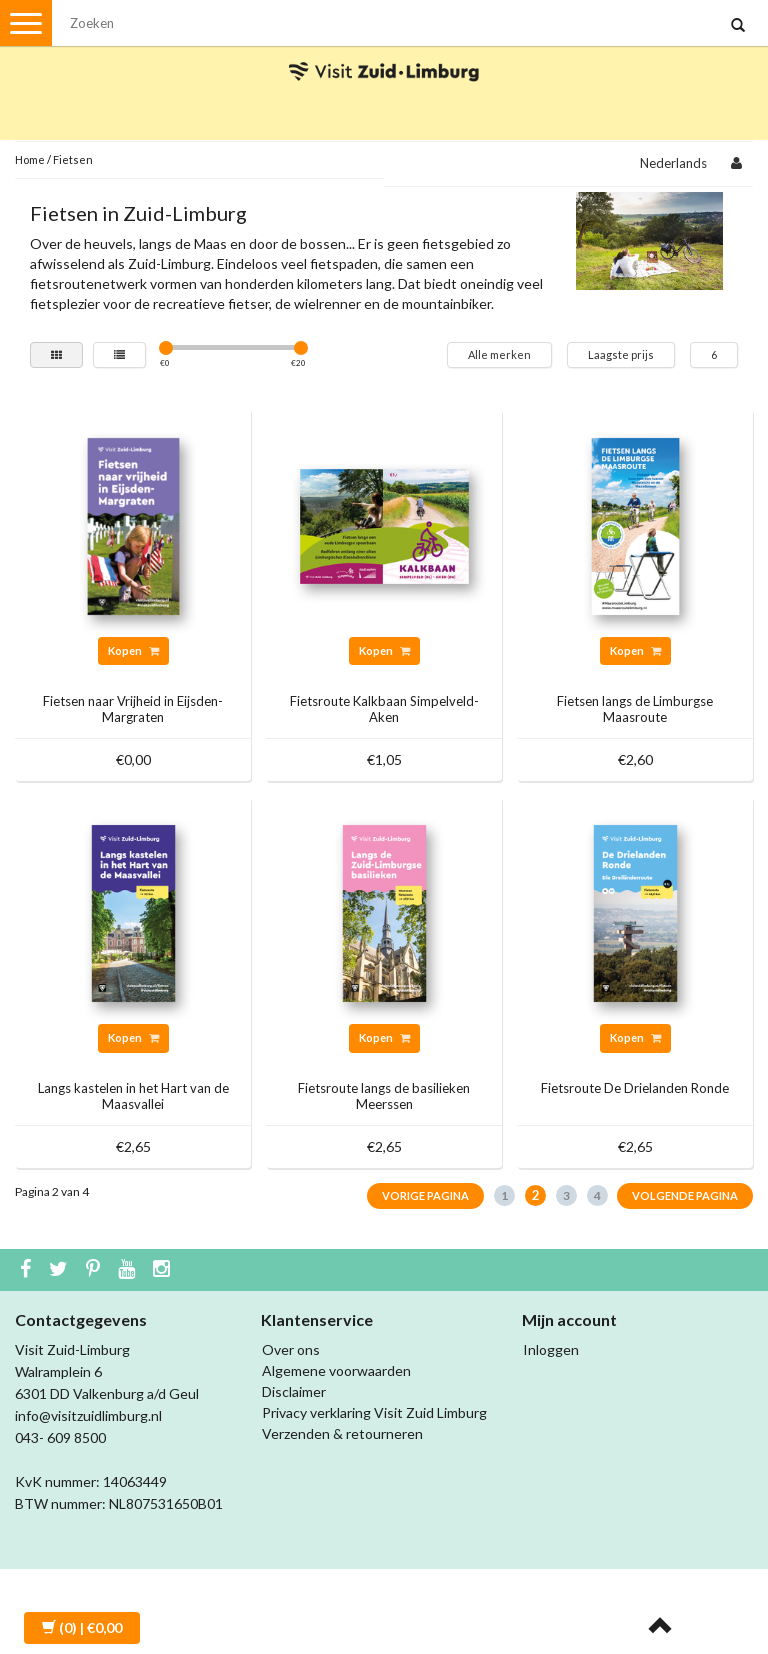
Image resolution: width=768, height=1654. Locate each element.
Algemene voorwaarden (336, 1370)
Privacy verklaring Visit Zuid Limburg (374, 1412)
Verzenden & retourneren (342, 1433)
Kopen (133, 650)
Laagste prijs (621, 354)
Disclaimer (294, 1391)
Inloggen (551, 1349)
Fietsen (73, 159)
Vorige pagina (425, 1195)
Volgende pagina (685, 1195)
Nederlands (673, 163)
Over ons (291, 1349)
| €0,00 (82, 1627)
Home (30, 159)
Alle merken (499, 354)
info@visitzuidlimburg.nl (88, 1415)
